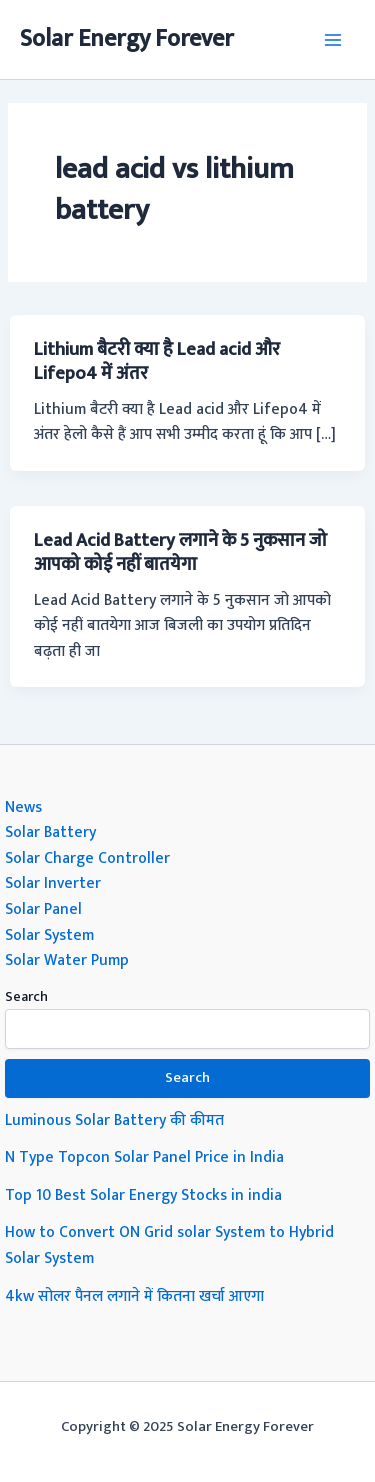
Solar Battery (50, 832)
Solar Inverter (53, 883)
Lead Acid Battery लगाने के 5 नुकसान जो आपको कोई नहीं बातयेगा (180, 552)
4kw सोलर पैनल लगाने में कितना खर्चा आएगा (134, 1296)
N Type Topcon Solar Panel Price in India (144, 1157)
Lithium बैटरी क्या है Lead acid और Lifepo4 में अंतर (157, 361)
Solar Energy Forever (127, 39)
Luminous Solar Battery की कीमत (114, 1120)
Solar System (49, 935)
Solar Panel (43, 909)
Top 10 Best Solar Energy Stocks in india (143, 1195)
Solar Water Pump (67, 960)
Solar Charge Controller (87, 858)
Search (26, 996)
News (23, 807)
